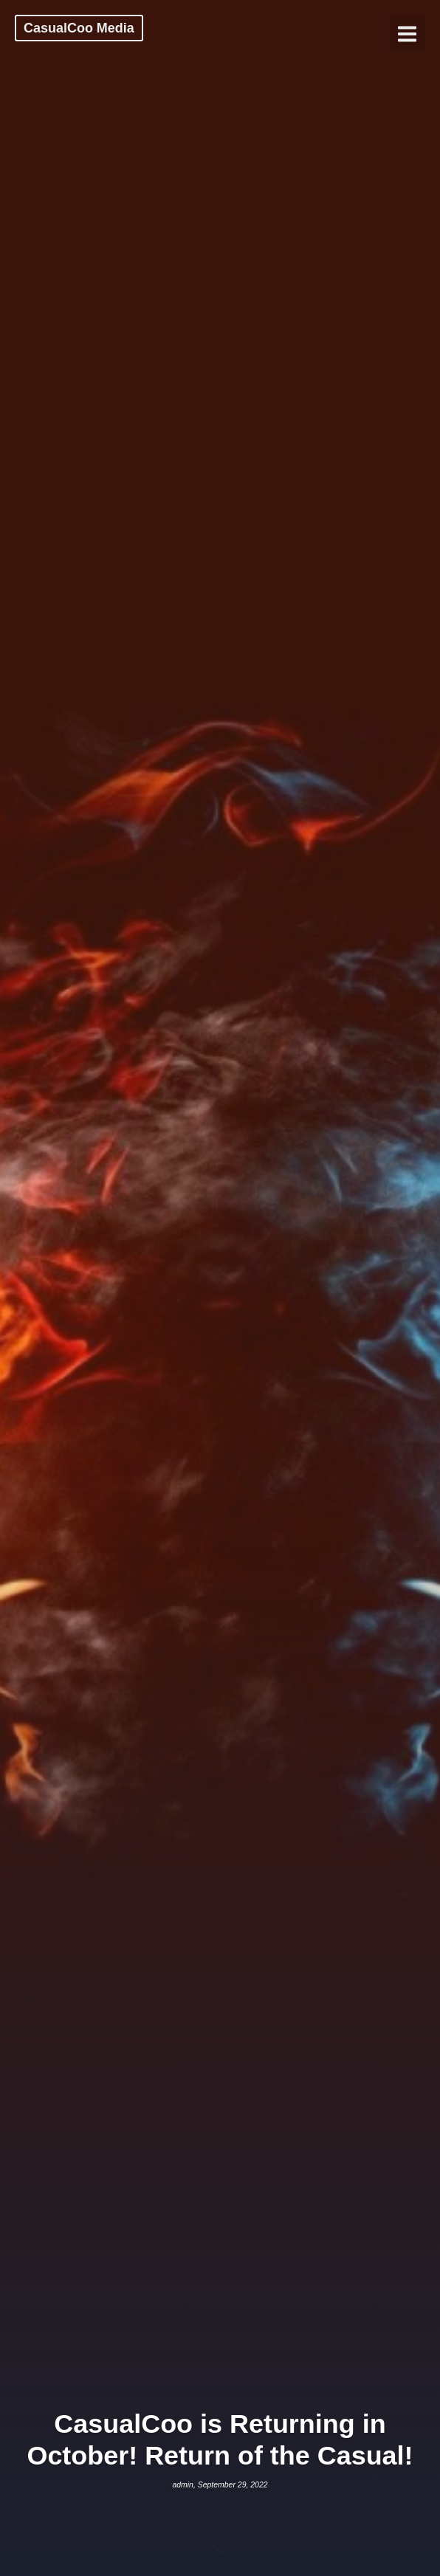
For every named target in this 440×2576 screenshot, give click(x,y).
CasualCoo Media (79, 28)
